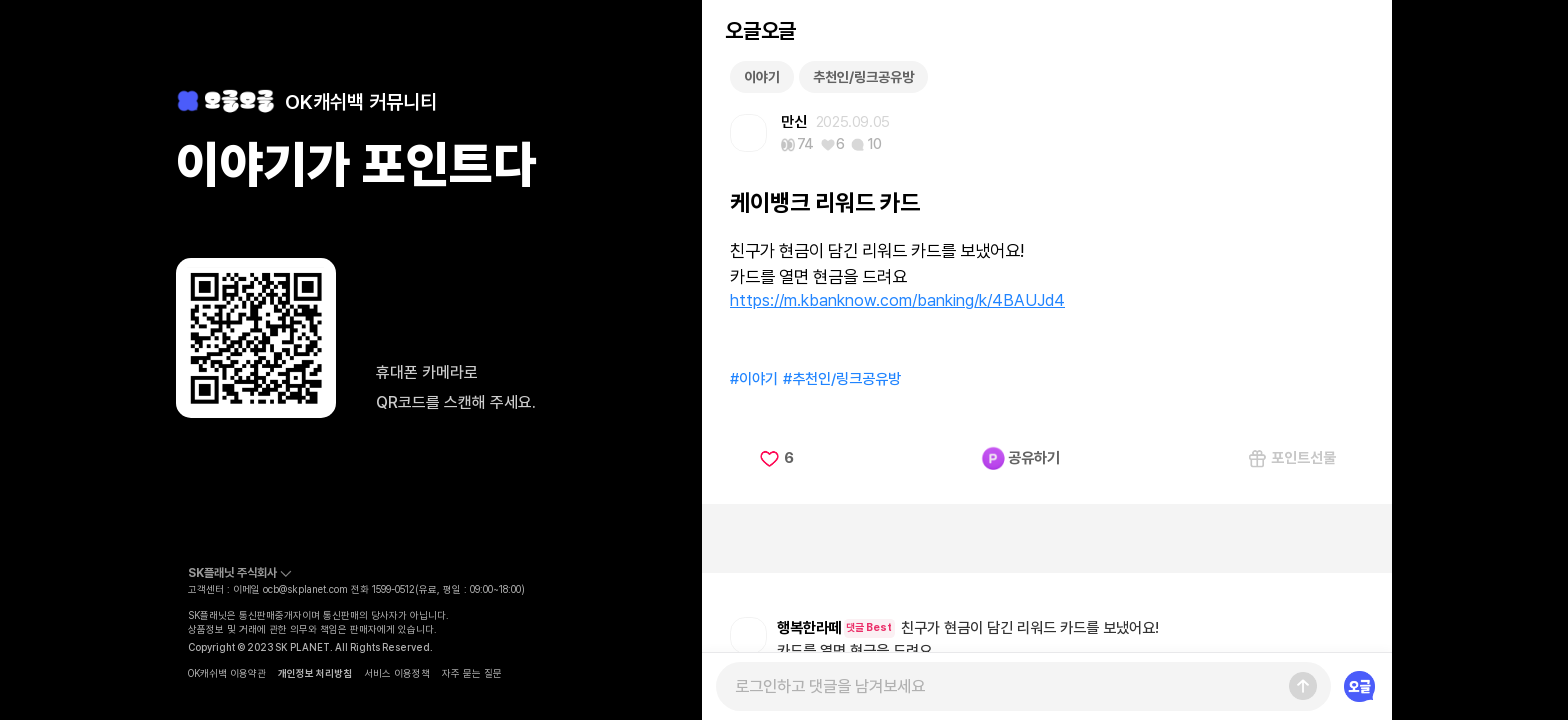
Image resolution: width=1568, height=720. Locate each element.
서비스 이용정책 (397, 673)
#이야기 (754, 379)
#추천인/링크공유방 (842, 379)
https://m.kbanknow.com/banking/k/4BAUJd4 (897, 300)
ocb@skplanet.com (305, 589)
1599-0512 (393, 589)
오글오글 (760, 30)
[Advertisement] (1047, 538)
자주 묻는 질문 (472, 673)
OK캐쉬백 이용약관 (227, 673)
